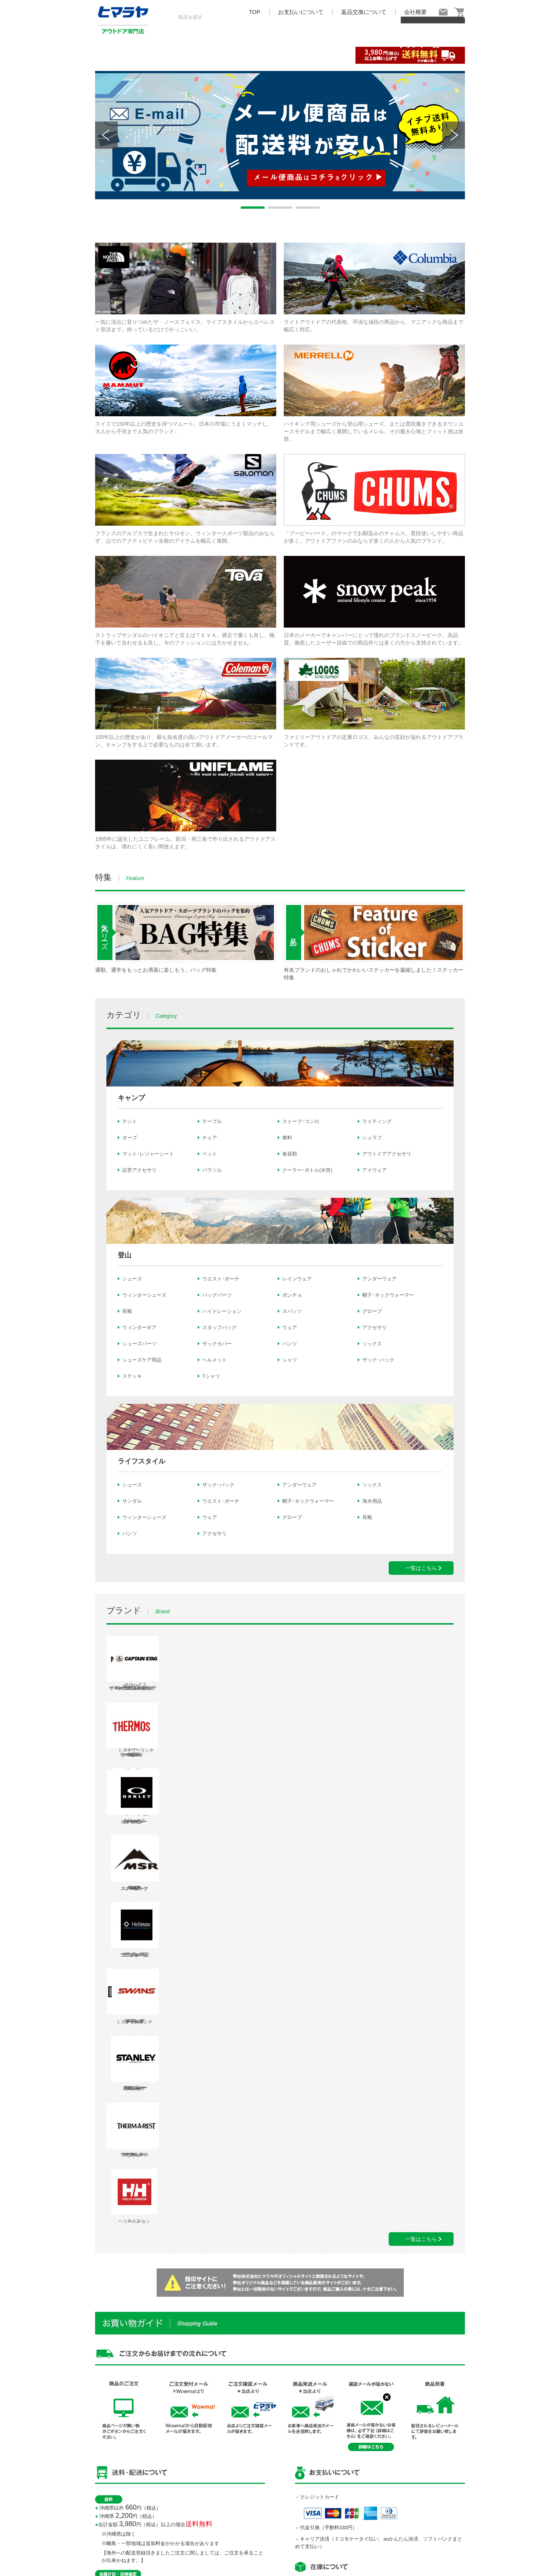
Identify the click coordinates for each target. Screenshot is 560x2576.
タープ (129, 1137)
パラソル (212, 1170)
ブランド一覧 (418, 54)
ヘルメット (214, 1360)
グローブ (372, 1311)
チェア (209, 1137)
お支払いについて (300, 12)
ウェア (289, 1327)
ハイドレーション (222, 1311)
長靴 (127, 1311)
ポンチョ (292, 1295)
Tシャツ (211, 1376)
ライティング (377, 1121)
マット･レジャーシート (148, 1154)
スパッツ (292, 1311)
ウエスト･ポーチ (220, 1279)
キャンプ (131, 1098)
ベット (209, 1154)
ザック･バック (378, 1360)
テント (129, 1121)
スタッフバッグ (219, 1327)
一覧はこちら (421, 1568)
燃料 (287, 1137)
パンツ (289, 1343)
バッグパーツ (217, 1295)
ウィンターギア (139, 1327)
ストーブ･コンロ (300, 1121)
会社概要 (415, 12)
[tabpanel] (280, 135)
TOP (254, 12)
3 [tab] (307, 207)
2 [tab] (280, 207)
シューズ (132, 1279)
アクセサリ (374, 1327)
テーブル (212, 1121)
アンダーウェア (379, 1279)
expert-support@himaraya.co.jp (343, 2450)
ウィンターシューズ (144, 1295)
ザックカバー (217, 1343)
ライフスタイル (141, 1461)
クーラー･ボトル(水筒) (307, 1170)
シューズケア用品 (142, 1360)
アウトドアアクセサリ (386, 1154)
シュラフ (372, 1137)
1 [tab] (252, 207)
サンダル (132, 1501)
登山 (124, 1255)
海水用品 (372, 1501)
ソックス (372, 1343)
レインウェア (297, 1279)
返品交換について (363, 12)
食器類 (289, 1154)
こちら (122, 2477)
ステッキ (132, 1376)
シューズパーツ (139, 1343)
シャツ (289, 1360)
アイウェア (374, 1170)
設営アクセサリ (139, 1170)
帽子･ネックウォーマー (388, 1295)
